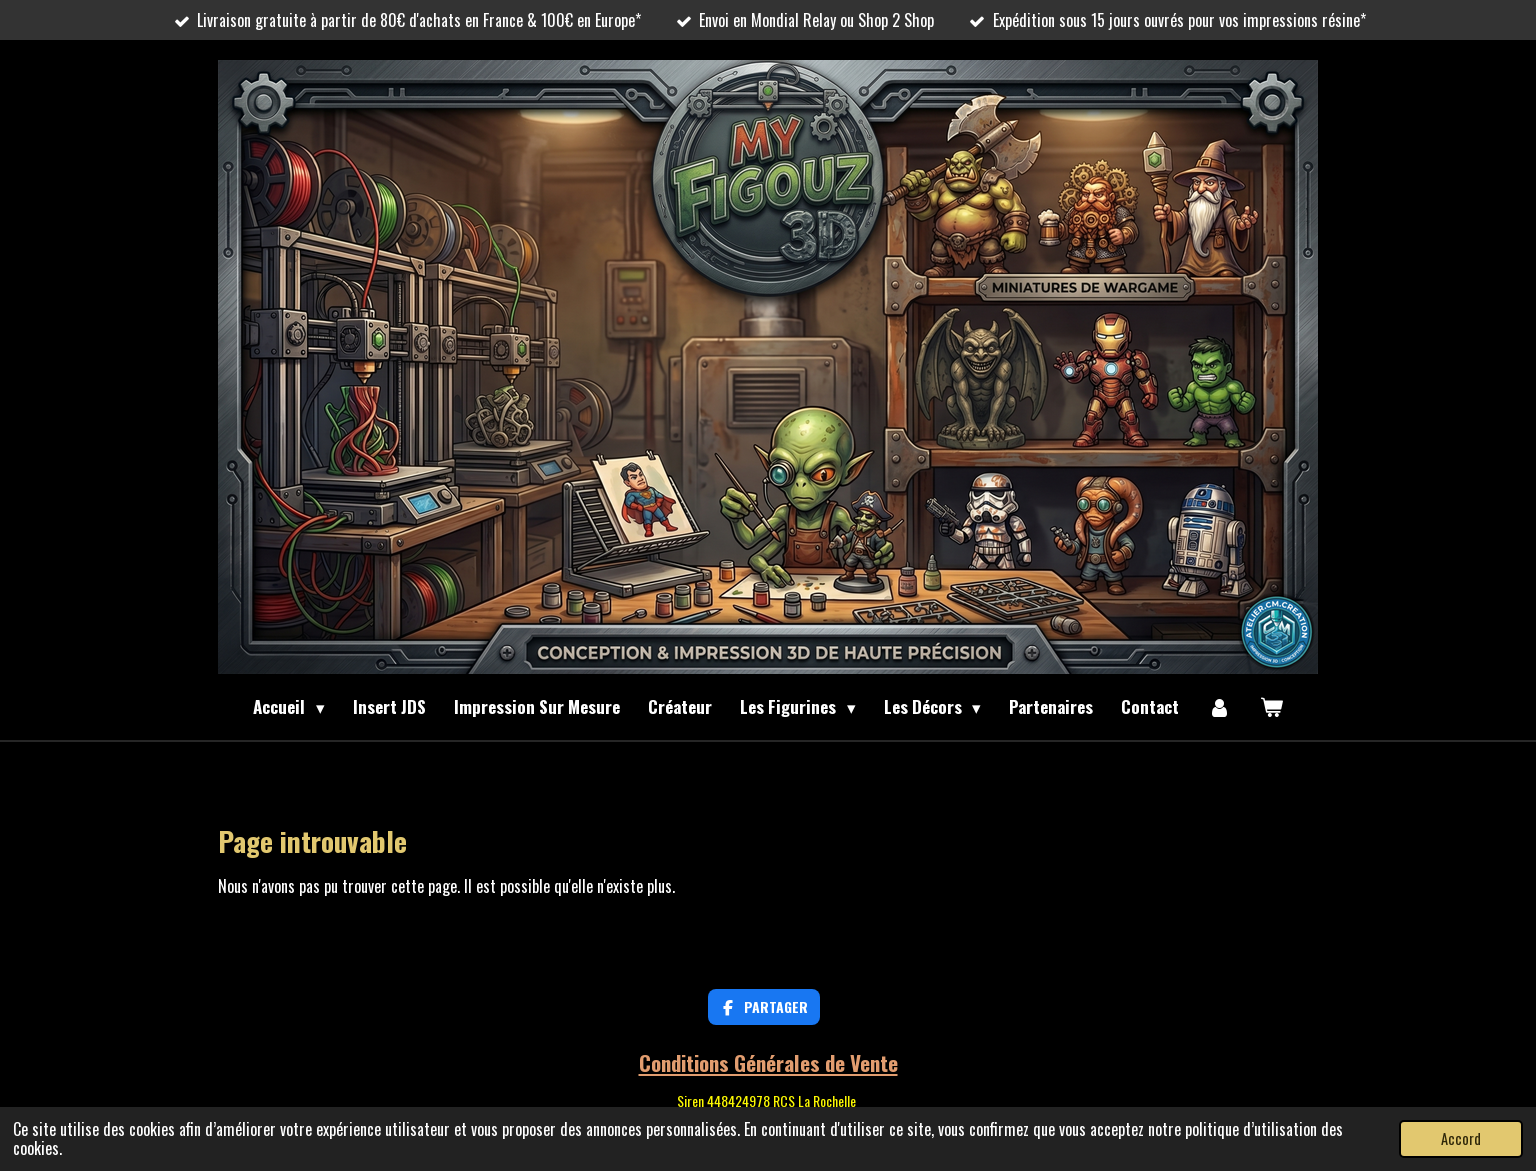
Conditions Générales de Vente (768, 1062)
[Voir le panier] (1271, 707)
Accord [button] (1461, 1138)
